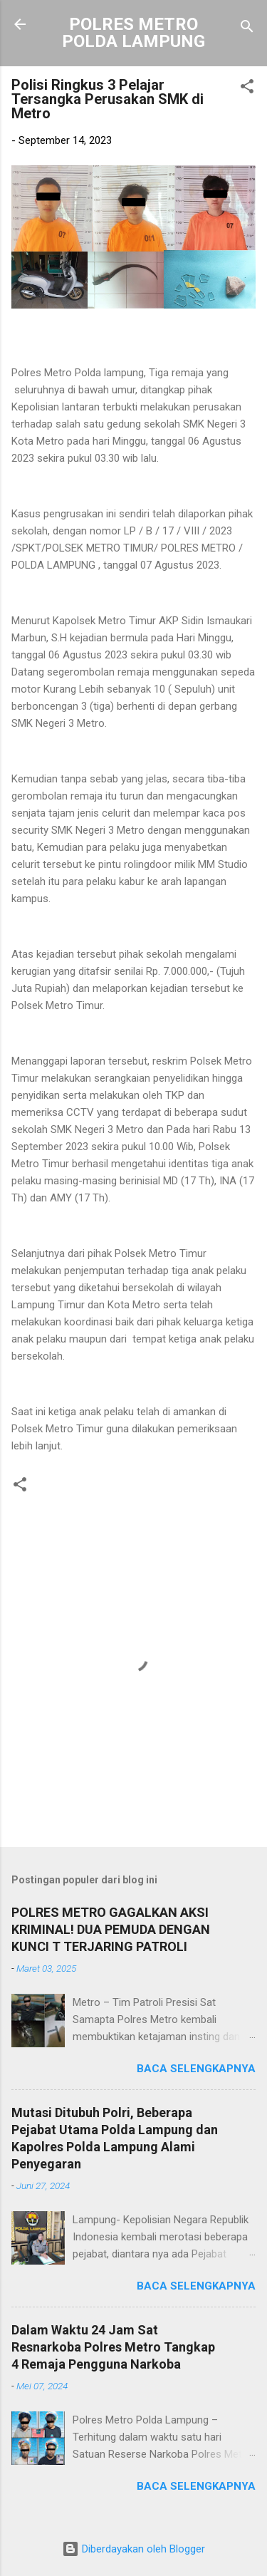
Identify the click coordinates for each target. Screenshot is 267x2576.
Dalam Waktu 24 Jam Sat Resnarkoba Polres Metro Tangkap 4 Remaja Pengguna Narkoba (113, 2346)
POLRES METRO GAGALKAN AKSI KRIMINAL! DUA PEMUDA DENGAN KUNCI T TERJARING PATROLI (110, 1929)
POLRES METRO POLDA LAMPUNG (133, 32)
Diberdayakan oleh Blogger (133, 2549)
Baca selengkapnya (196, 2068)
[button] (247, 89)
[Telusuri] (247, 29)
